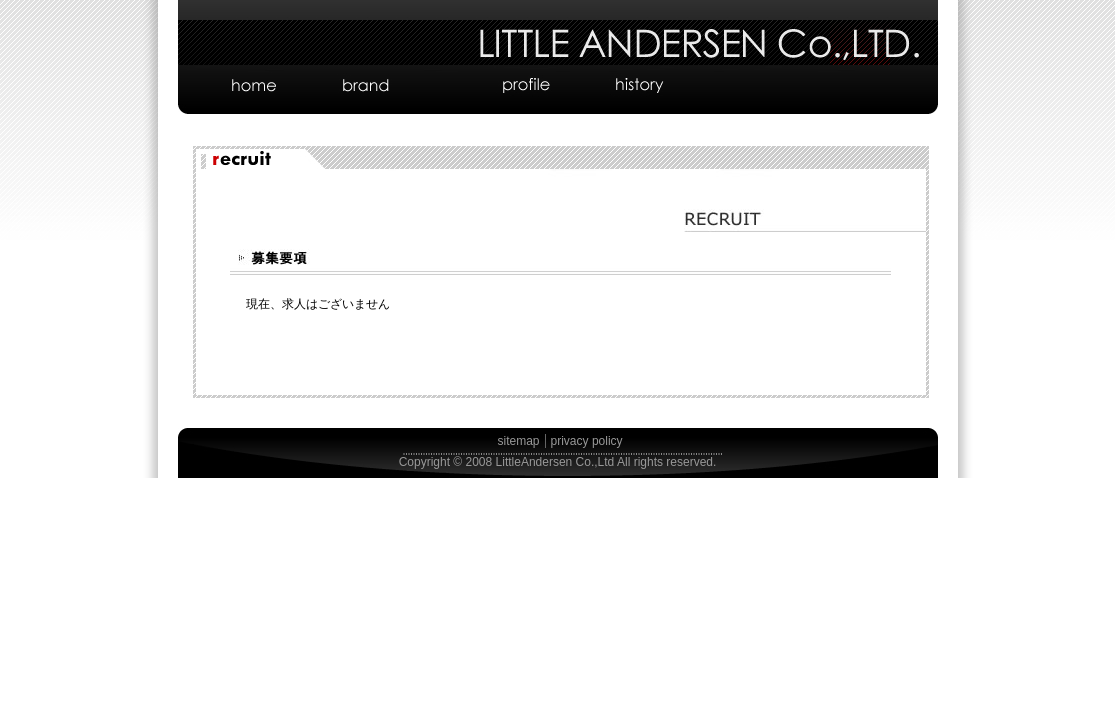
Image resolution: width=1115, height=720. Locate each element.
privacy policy (587, 441)
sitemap (519, 441)
